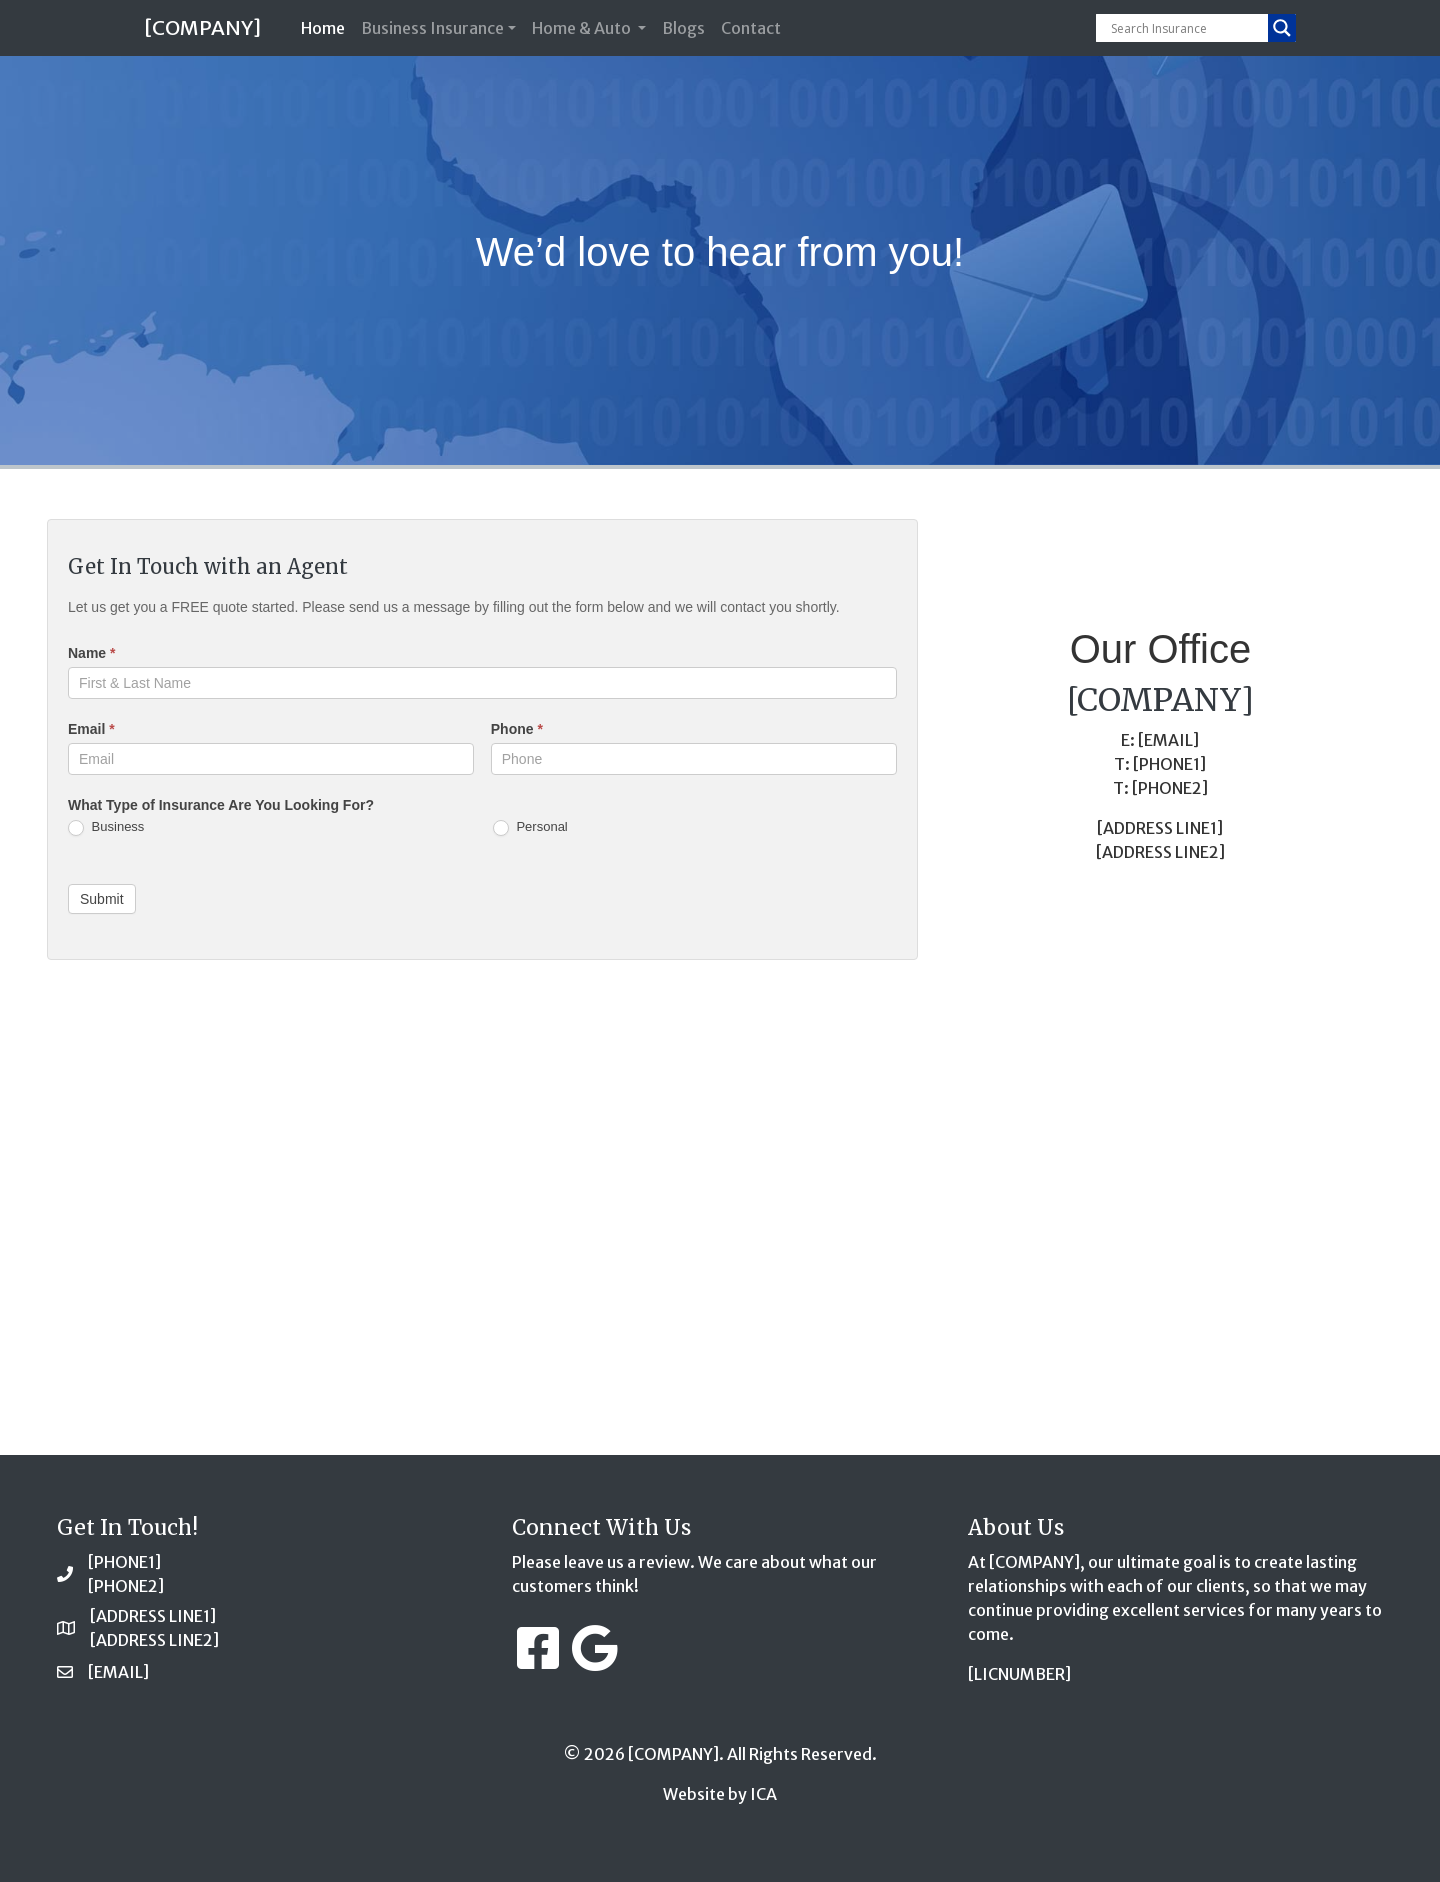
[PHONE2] (126, 1586)
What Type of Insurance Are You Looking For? (221, 805)
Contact (751, 28)
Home (327, 26)
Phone (517, 729)
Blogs (683, 28)
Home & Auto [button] (583, 28)
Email (91, 729)
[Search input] (1187, 28)
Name (91, 653)
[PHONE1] (124, 1562)
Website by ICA (720, 1794)
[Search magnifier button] (1282, 28)
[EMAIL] (118, 1672)
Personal (530, 827)
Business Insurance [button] (432, 28)
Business (106, 827)
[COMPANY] (202, 27)
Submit (102, 899)
